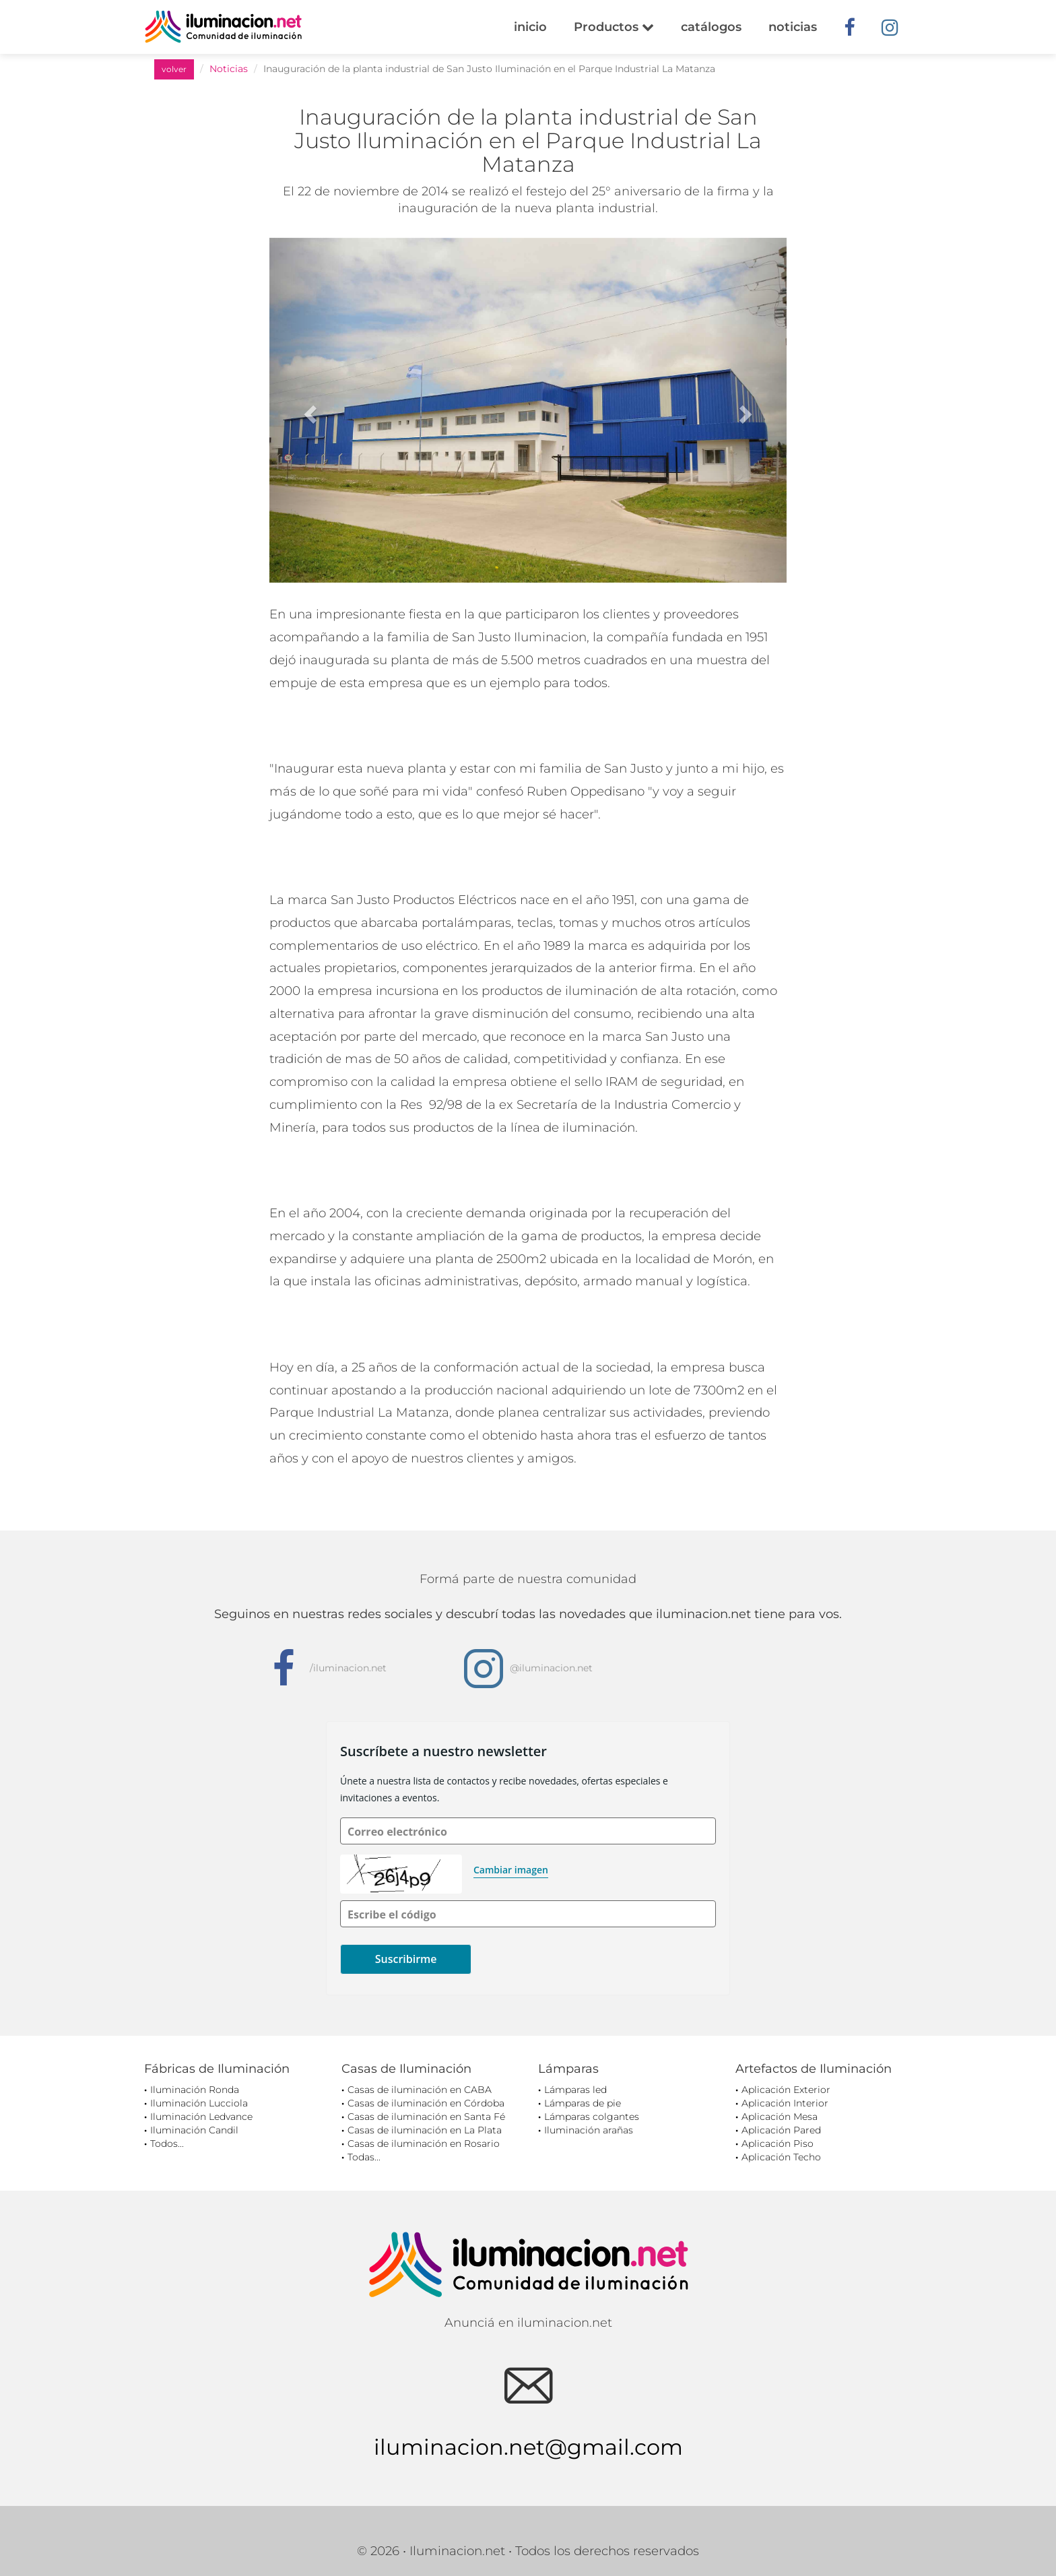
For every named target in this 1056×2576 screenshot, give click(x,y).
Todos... (167, 2143)
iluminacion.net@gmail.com (528, 2447)
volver (174, 69)
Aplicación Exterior (785, 2090)
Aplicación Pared (781, 2130)
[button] (308, 410)
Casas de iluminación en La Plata (425, 2130)
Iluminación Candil (194, 2130)
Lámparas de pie (582, 2103)
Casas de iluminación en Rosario (424, 2143)
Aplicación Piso (777, 2143)
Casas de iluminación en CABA (420, 2090)
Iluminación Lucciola (199, 2103)
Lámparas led (575, 2090)
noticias (792, 27)
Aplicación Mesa (779, 2117)
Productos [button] (614, 27)
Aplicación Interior (784, 2103)
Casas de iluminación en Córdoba (426, 2103)
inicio (530, 27)
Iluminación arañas (588, 2130)
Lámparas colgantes (591, 2117)
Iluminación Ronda (194, 2090)
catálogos (711, 27)
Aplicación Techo (781, 2157)
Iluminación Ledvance (201, 2117)
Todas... (364, 2157)
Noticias (228, 69)
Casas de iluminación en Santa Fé (426, 2117)
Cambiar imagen (510, 1869)
